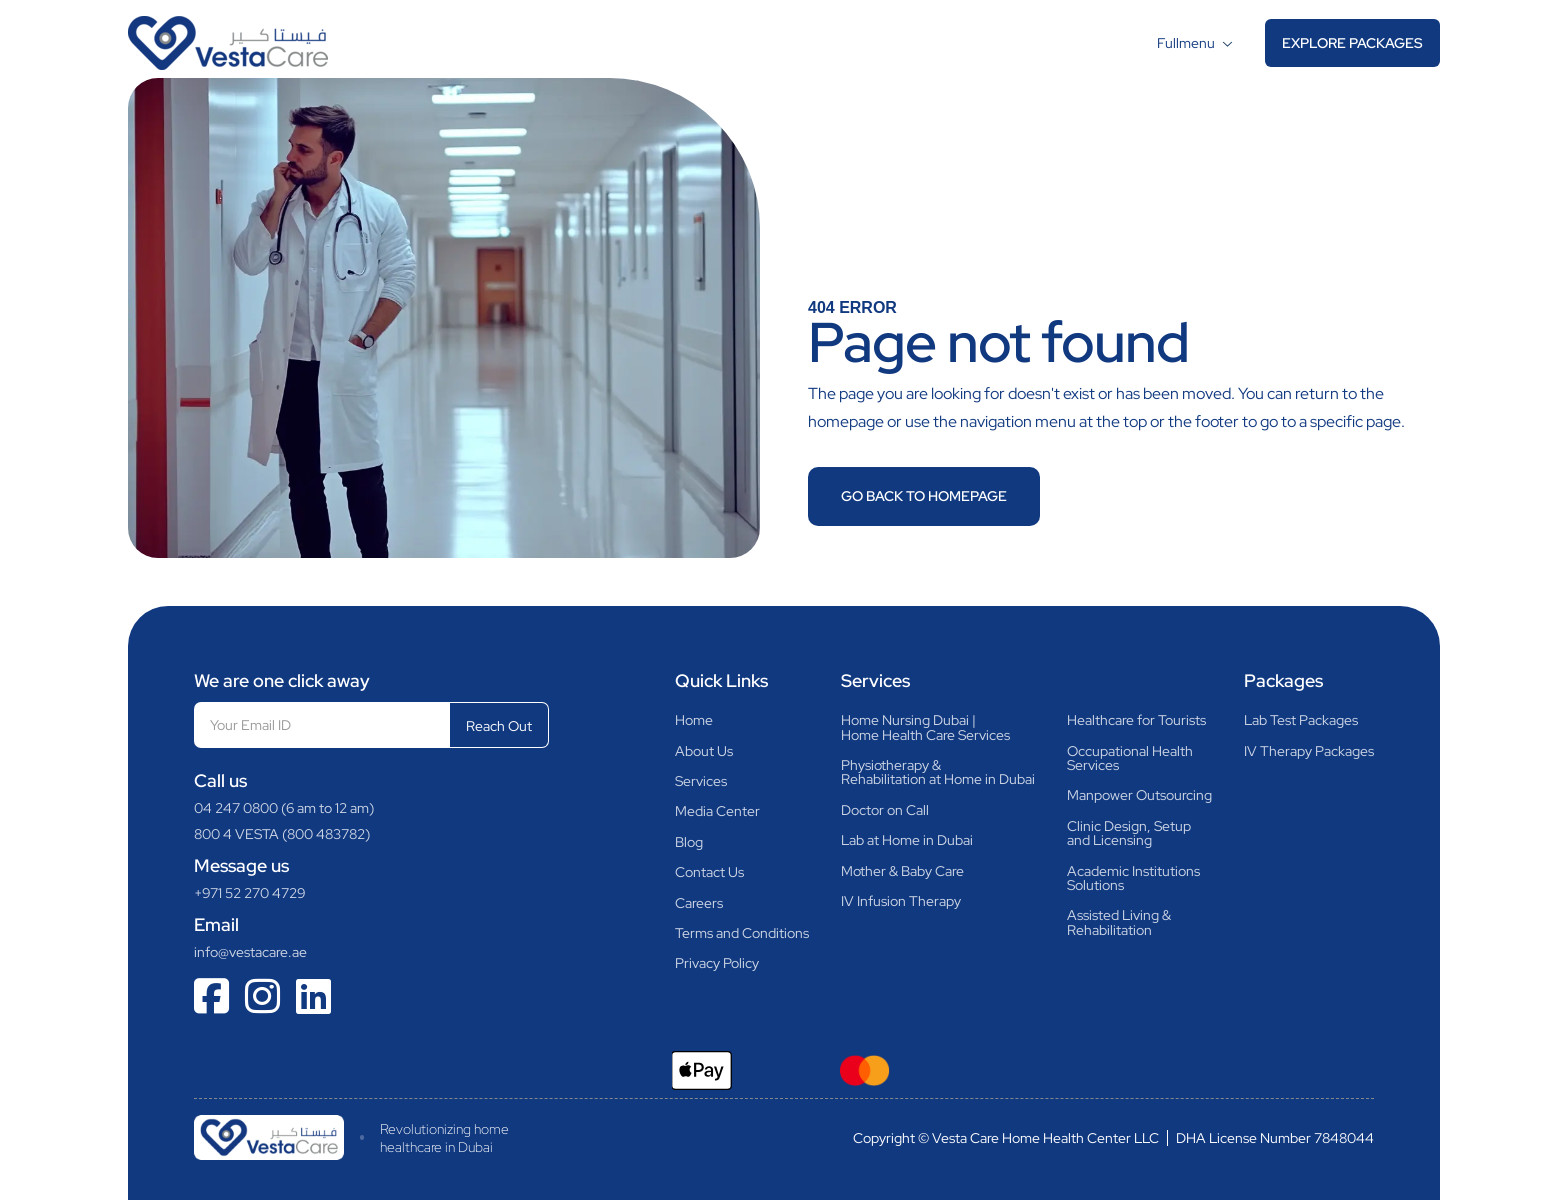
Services (701, 781)
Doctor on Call (885, 810)
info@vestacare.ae (250, 952)
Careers (699, 903)
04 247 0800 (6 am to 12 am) (284, 808)
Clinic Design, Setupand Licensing (1129, 833)
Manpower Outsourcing (1139, 795)
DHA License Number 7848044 (1275, 1137)
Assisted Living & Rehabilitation (1119, 922)
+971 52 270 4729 (250, 893)
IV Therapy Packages (1309, 751)
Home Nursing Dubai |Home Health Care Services (925, 727)
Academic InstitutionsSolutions (1133, 878)
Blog (689, 842)
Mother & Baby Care (902, 871)
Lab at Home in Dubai (907, 840)
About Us (704, 751)
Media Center (717, 811)
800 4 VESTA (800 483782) (282, 834)
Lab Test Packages (1301, 720)
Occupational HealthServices (1130, 758)
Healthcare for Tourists (1136, 720)
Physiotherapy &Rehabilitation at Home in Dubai (938, 772)
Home (694, 720)
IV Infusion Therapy (901, 901)
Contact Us (709, 872)
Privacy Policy (717, 963)
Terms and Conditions (742, 933)
